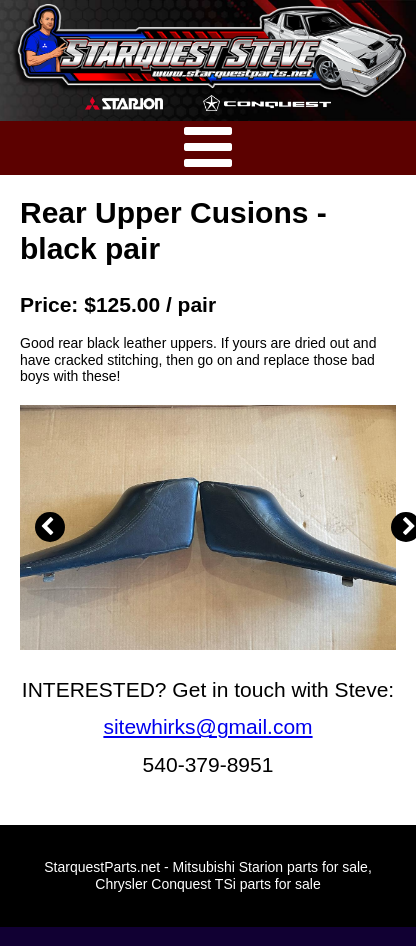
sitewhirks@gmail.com (207, 726)
